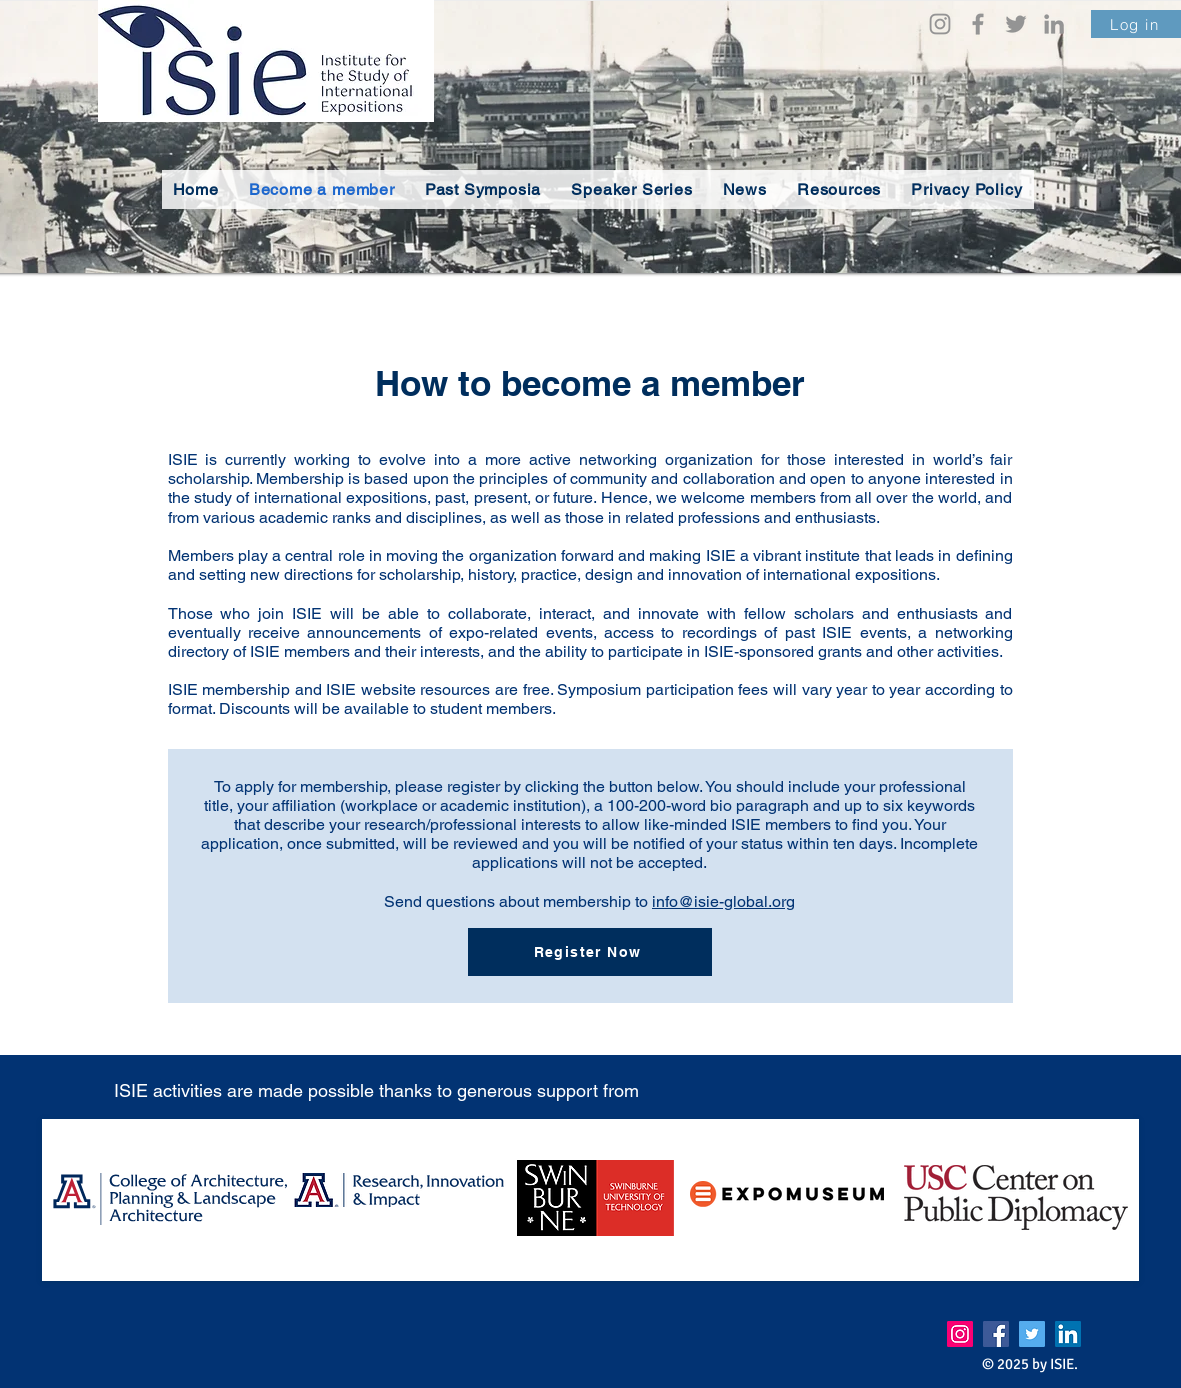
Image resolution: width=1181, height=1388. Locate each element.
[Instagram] (940, 24)
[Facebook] (978, 24)
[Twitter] (1016, 24)
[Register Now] (590, 952)
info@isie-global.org (723, 901)
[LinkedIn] (1054, 24)
